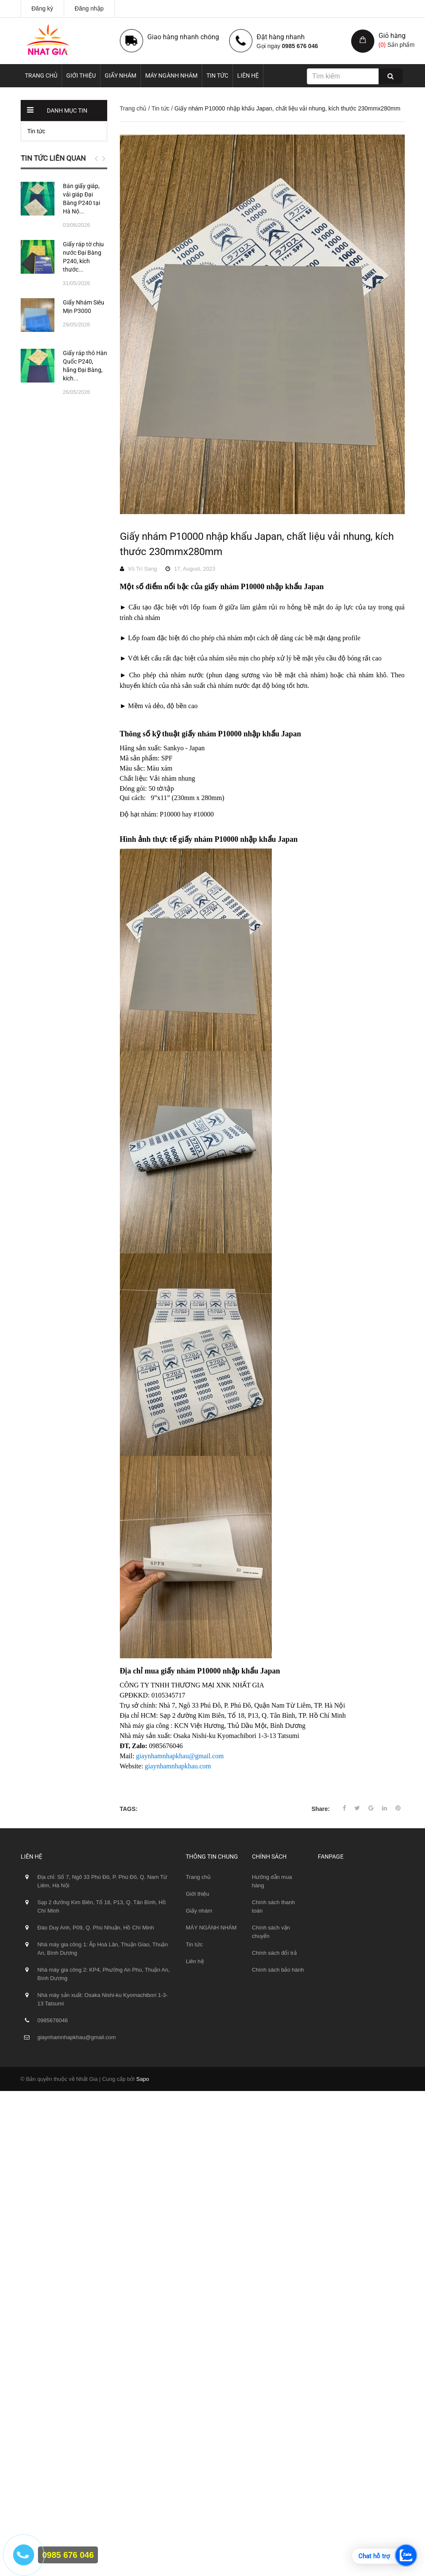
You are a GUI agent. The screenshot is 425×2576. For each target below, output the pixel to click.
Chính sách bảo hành (278, 1970)
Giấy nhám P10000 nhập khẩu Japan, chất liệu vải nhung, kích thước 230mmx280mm (257, 544)
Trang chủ (41, 75)
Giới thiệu (81, 75)
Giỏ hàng (392, 36)
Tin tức (217, 75)
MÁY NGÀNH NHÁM (171, 75)
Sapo (142, 2079)
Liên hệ (248, 75)
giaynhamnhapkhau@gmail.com (180, 1756)
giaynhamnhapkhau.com (178, 1766)
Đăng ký (42, 8)
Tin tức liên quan (53, 158)
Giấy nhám (120, 75)
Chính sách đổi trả (274, 1953)
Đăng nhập (89, 8)
